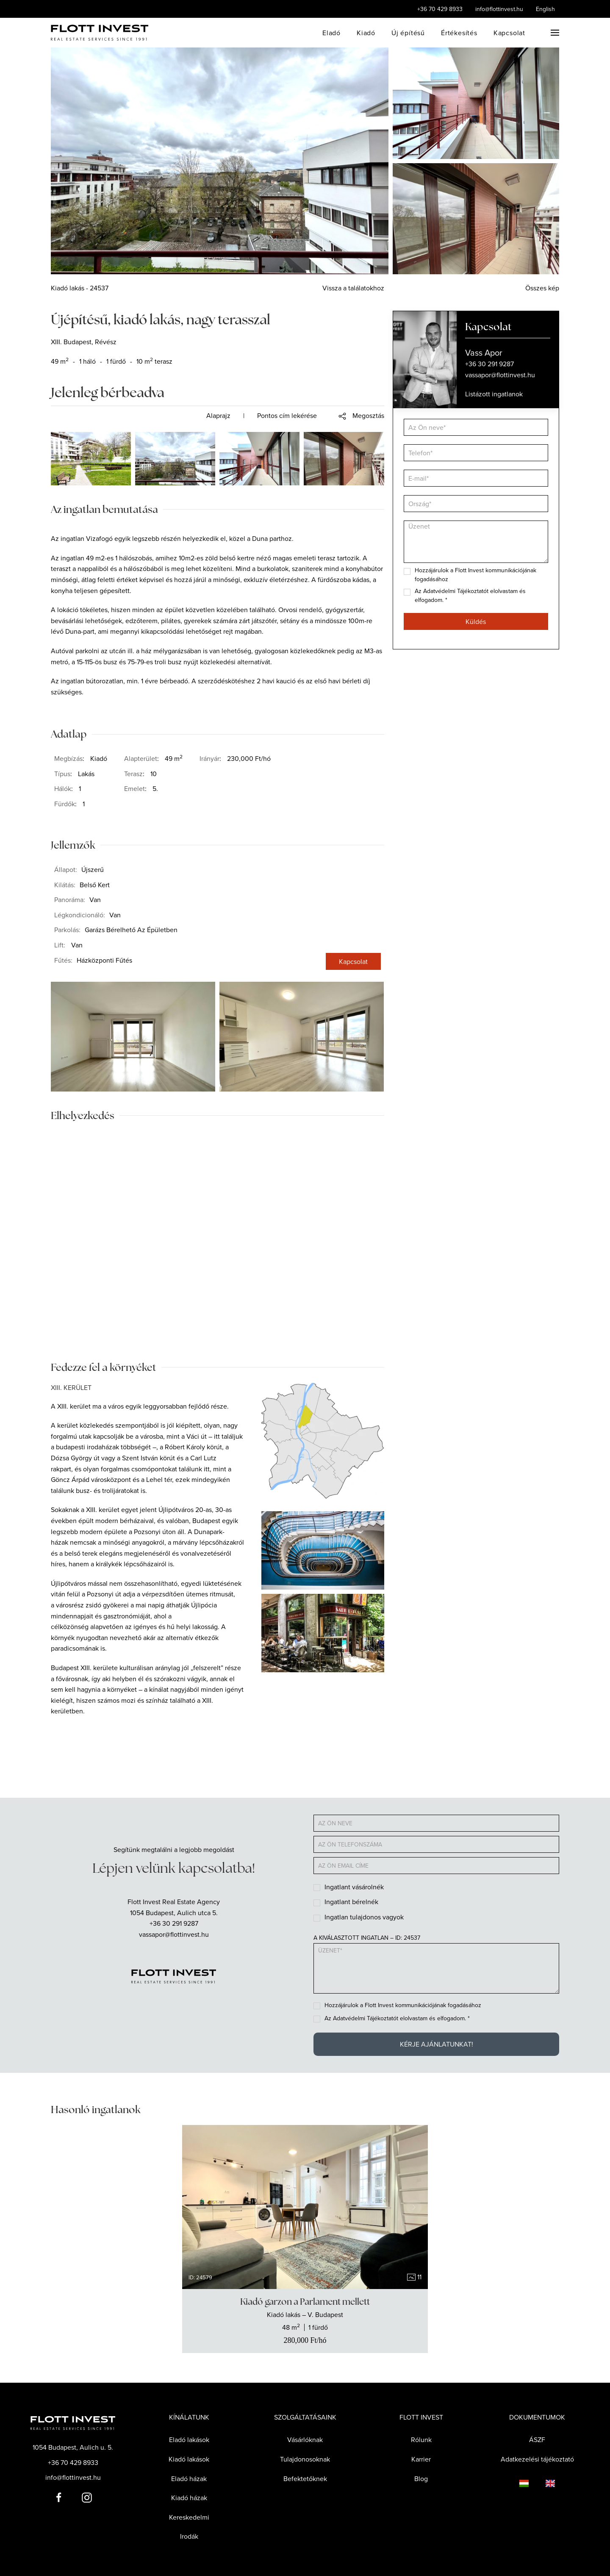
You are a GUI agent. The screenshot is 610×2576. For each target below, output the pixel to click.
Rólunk (421, 2439)
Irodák (189, 2536)
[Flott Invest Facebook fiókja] (58, 2496)
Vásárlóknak (305, 2439)
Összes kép (542, 287)
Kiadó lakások (189, 2459)
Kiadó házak (189, 2497)
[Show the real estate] (305, 2321)
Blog (421, 2478)
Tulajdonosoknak (305, 2459)
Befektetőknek (305, 2478)
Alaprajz (218, 415)
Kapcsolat (509, 32)
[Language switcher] (515, 2483)
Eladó (331, 32)
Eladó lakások (189, 2439)
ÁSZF (537, 2439)
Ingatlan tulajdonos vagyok (364, 1917)
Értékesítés (459, 32)
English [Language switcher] (545, 9)
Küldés (476, 621)
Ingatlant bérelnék (351, 1901)
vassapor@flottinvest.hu (174, 1934)
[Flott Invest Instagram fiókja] (86, 2496)
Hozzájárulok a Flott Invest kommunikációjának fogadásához (402, 2005)
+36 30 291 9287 (174, 1923)
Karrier (421, 2459)
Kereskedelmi (189, 2517)
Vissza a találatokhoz (353, 287)
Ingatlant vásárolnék (354, 1886)
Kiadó (366, 32)
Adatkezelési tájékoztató (537, 2459)
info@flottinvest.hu (499, 9)
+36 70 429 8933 (440, 9)
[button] (555, 32)
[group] (305, 2207)
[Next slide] (413, 2207)
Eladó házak (189, 2478)
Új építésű (408, 32)
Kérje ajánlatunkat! (436, 2044)
